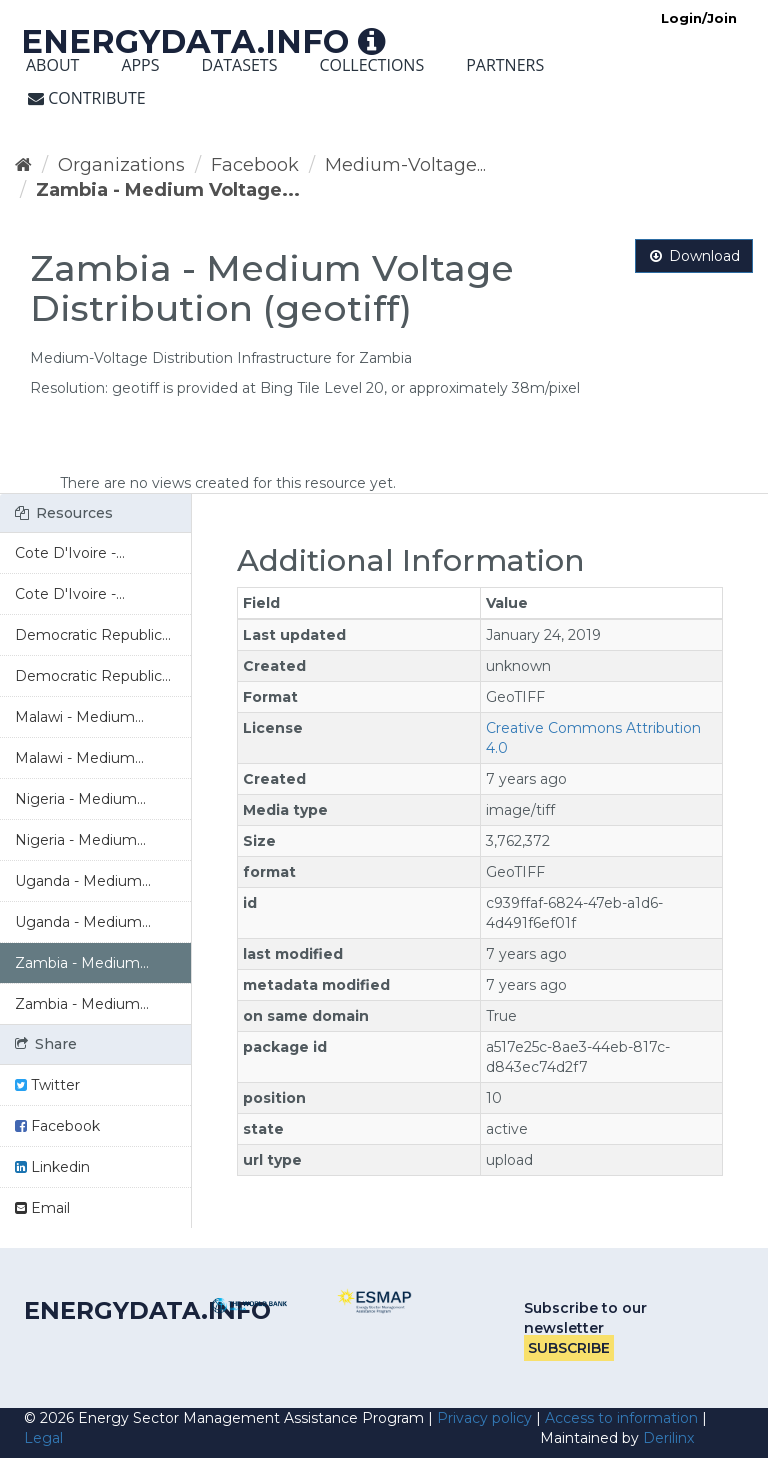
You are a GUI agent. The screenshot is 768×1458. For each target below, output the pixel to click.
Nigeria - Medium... (80, 799)
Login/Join (699, 18)
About (52, 65)
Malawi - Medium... (79, 717)
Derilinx (668, 1438)
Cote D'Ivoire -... (70, 553)
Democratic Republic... (93, 635)
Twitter (47, 1085)
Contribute (87, 98)
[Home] (23, 165)
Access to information (621, 1418)
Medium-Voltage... (405, 165)
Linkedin (52, 1167)
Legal (43, 1438)
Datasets (240, 65)
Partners (505, 65)
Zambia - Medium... (82, 963)
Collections (371, 65)
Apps (140, 65)
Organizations (121, 165)
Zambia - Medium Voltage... (168, 190)
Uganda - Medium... (83, 881)
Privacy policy (484, 1418)
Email (42, 1208)
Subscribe (569, 1348)
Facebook (255, 165)
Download (694, 256)
